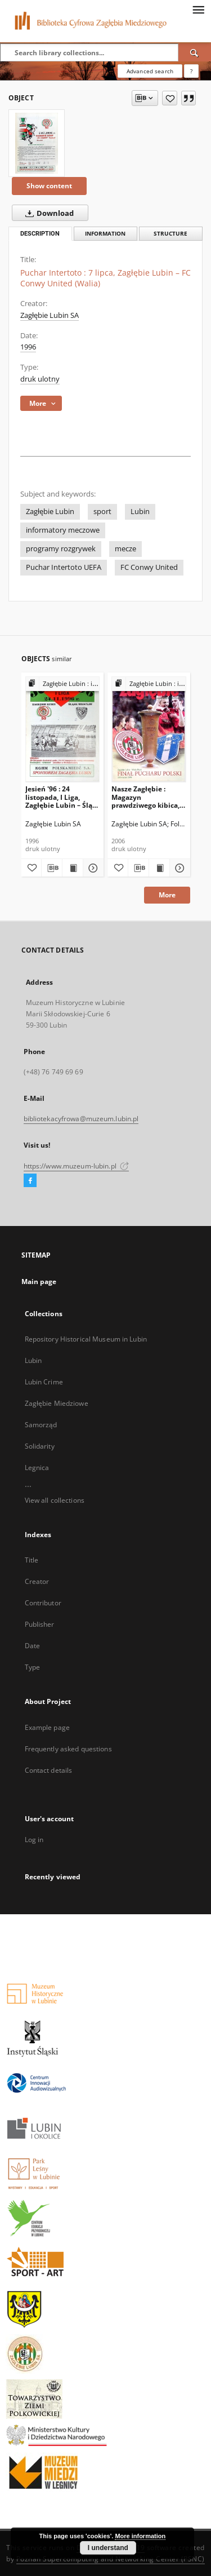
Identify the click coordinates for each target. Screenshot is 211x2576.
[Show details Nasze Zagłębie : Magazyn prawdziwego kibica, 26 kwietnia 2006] (178, 868)
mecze (125, 549)
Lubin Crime (44, 1382)
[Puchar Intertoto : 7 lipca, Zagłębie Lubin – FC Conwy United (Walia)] (36, 143)
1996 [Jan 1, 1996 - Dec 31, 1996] (28, 347)
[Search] (194, 52)
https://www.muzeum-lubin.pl (76, 1166)
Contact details (49, 1770)
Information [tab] (105, 233)
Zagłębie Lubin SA (49, 315)
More (167, 895)
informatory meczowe (63, 530)
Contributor (43, 1603)
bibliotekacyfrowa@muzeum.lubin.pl (81, 1118)
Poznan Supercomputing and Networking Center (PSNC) (110, 2559)
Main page (39, 1281)
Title (32, 1560)
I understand (108, 2548)
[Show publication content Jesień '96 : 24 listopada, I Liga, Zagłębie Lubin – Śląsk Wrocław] (72, 868)
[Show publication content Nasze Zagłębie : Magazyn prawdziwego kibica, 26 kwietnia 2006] (159, 868)
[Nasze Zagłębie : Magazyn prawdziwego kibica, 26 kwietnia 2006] (149, 729)
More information (140, 2536)
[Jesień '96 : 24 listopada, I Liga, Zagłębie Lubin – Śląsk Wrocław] (63, 729)
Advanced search (150, 71)
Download (47, 213)
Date (32, 1645)
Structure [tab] (170, 233)
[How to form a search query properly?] (191, 71)
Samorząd (41, 1424)
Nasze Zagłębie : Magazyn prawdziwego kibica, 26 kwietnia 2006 (145, 796)
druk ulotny (40, 379)
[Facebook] (30, 1181)
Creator (37, 1581)
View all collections (54, 1500)
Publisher (40, 1624)
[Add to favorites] (169, 98)
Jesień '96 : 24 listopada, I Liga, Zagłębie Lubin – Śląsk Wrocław (62, 796)
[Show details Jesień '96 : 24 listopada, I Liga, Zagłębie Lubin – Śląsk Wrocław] (92, 868)
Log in (34, 1839)
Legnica (37, 1467)
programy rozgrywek (61, 549)
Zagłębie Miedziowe (56, 1403)
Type (32, 1667)
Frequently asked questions (68, 1749)
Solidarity (40, 1446)
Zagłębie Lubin (50, 511)
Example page (47, 1727)
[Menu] (198, 9)
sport (102, 511)
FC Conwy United (149, 567)
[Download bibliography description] (52, 868)
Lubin (140, 511)
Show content (49, 186)
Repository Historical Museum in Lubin (86, 1339)
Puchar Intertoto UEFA (63, 567)
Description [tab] (40, 233)
